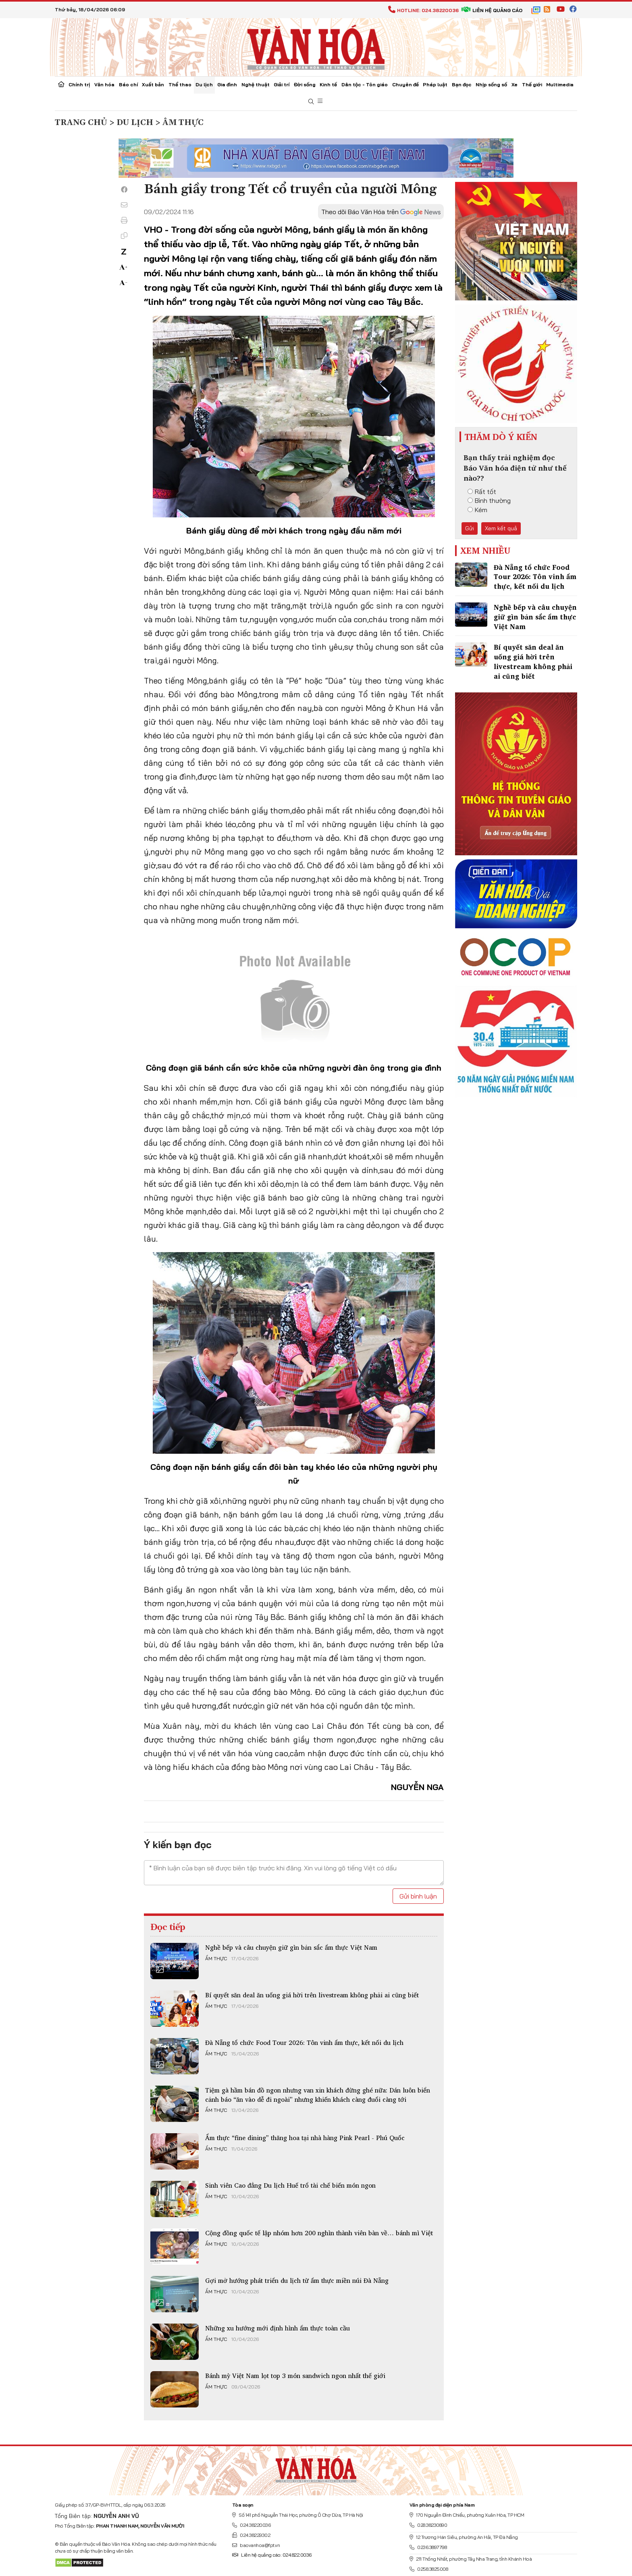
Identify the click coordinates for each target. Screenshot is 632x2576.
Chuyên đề (405, 84)
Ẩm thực (216, 1958)
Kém (477, 510)
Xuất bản (153, 84)
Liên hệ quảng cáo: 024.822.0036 (272, 2555)
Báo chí (128, 84)
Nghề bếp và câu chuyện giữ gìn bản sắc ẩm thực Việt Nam (291, 1947)
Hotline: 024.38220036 (423, 10)
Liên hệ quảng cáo (492, 10)
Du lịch (204, 84)
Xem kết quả (501, 528)
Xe (514, 84)
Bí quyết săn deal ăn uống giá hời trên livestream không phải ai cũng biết (312, 1995)
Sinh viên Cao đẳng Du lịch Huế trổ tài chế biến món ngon (290, 2185)
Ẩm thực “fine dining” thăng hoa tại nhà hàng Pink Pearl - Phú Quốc (305, 2137)
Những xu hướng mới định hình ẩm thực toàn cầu (277, 2328)
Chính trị (79, 84)
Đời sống (305, 84)
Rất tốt (482, 492)
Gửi (469, 528)
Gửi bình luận (418, 1896)
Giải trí (281, 84)
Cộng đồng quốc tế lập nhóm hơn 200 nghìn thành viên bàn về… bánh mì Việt (319, 2233)
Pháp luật (435, 84)
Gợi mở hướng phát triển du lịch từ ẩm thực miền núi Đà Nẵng (297, 2280)
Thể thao (179, 84)
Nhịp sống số (491, 84)
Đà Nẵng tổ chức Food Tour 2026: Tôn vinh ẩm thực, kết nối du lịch (304, 2042)
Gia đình (227, 84)
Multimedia (560, 84)
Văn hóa (104, 84)
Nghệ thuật (255, 84)
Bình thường (489, 500)
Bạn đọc (462, 84)
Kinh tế (328, 84)
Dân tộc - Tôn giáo (364, 84)
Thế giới (532, 84)
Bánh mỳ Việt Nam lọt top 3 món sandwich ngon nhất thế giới (295, 2375)
